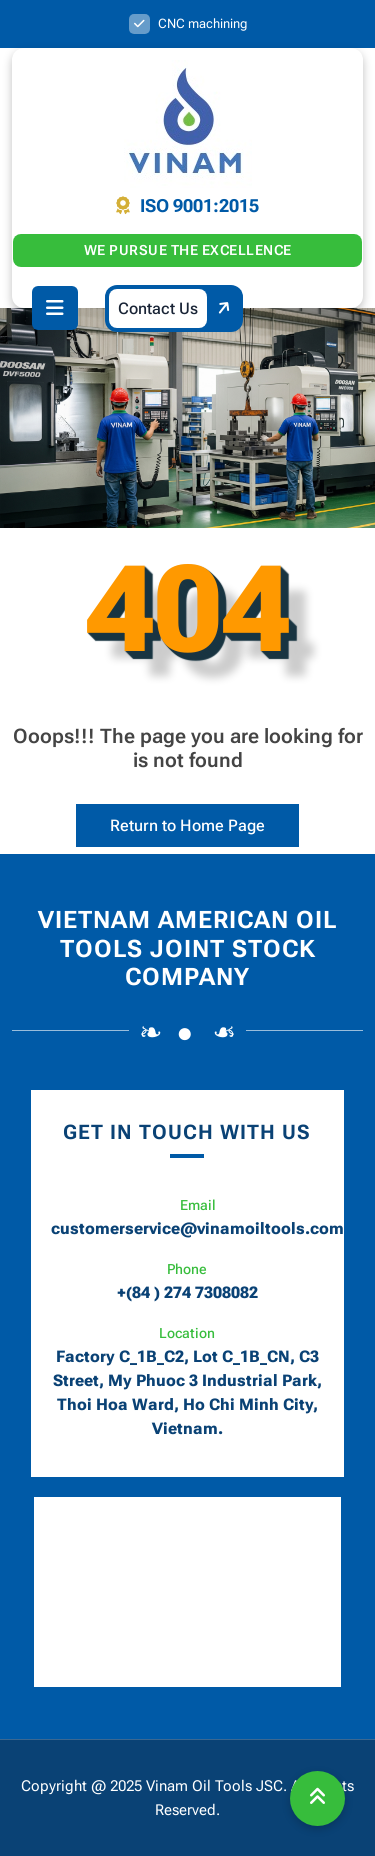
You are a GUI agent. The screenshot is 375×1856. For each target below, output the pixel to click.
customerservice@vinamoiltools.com (197, 1228)
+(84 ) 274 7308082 (187, 1292)
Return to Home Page (170, 819)
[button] (55, 308)
